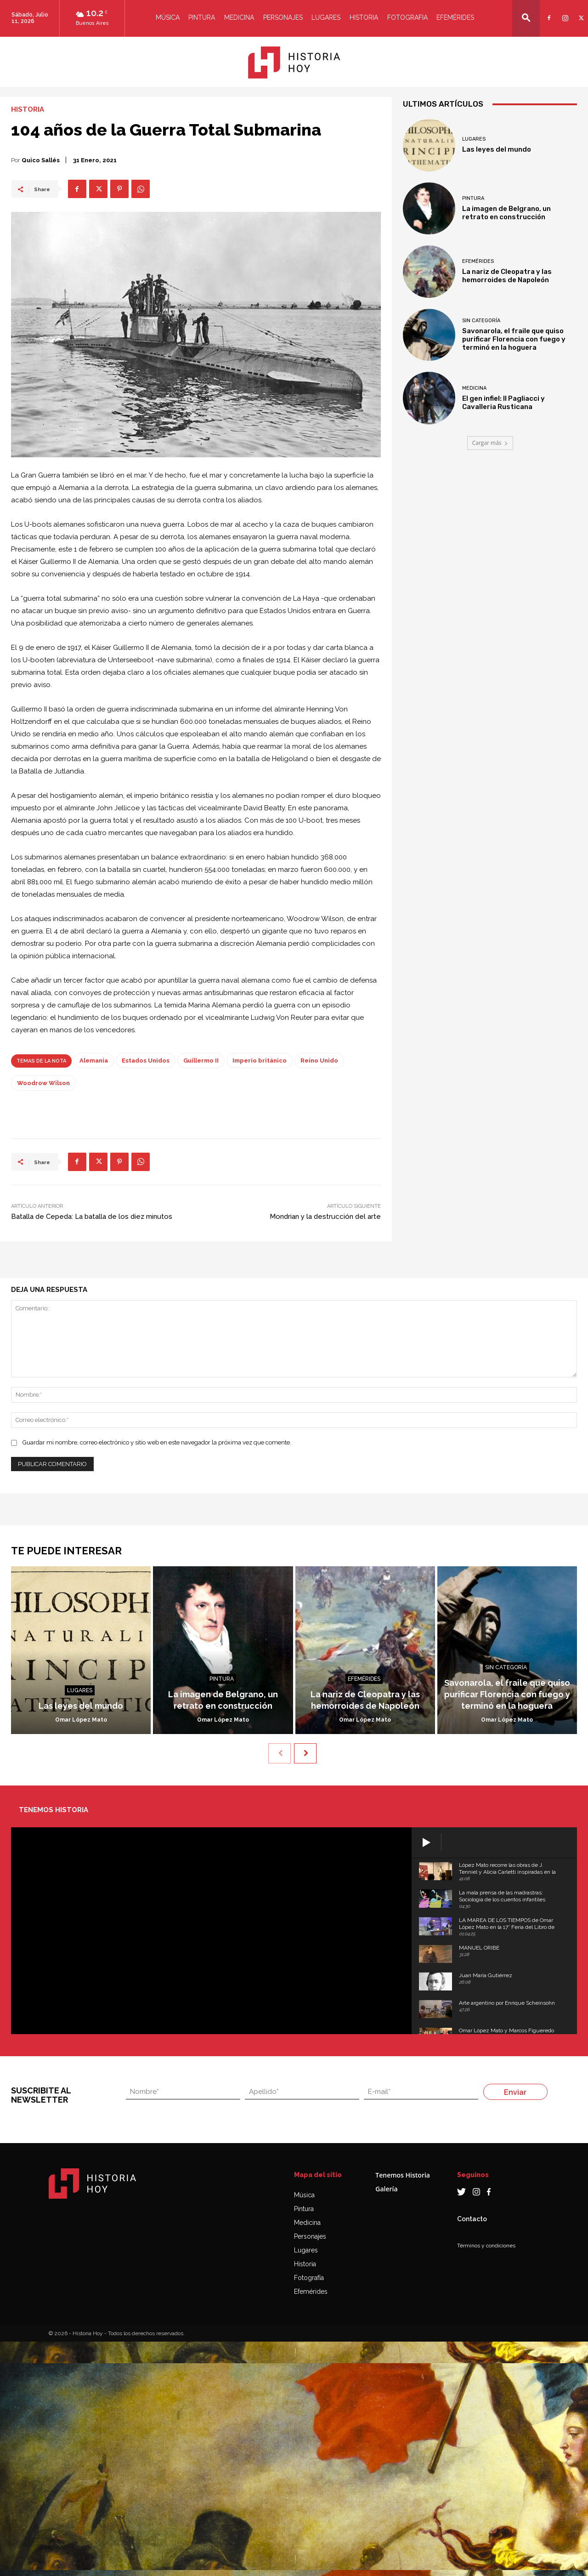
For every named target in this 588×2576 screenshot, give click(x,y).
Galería (386, 2188)
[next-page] (305, 1753)
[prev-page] (279, 1753)
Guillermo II (58, 561)
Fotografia (407, 17)
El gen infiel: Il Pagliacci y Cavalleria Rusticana (503, 402)
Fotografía (309, 2277)
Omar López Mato (81, 1720)
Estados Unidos (285, 611)
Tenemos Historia (402, 2175)
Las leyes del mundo (496, 149)
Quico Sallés (41, 160)
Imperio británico (259, 1060)
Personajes (283, 17)
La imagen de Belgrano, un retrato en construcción (506, 213)
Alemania (73, 487)
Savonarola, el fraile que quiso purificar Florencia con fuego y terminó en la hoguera (513, 339)
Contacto (472, 2219)
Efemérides (455, 17)
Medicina (239, 17)
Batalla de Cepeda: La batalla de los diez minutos (91, 1216)
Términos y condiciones (486, 2245)
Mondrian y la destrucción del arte (325, 1216)
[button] (526, 17)
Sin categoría (481, 320)
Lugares (325, 17)
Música (168, 17)
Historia (364, 17)
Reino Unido (319, 1060)
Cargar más (490, 443)
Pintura (201, 17)
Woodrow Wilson (43, 1083)
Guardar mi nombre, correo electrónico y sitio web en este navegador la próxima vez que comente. (157, 1442)
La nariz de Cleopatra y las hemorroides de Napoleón (507, 275)
